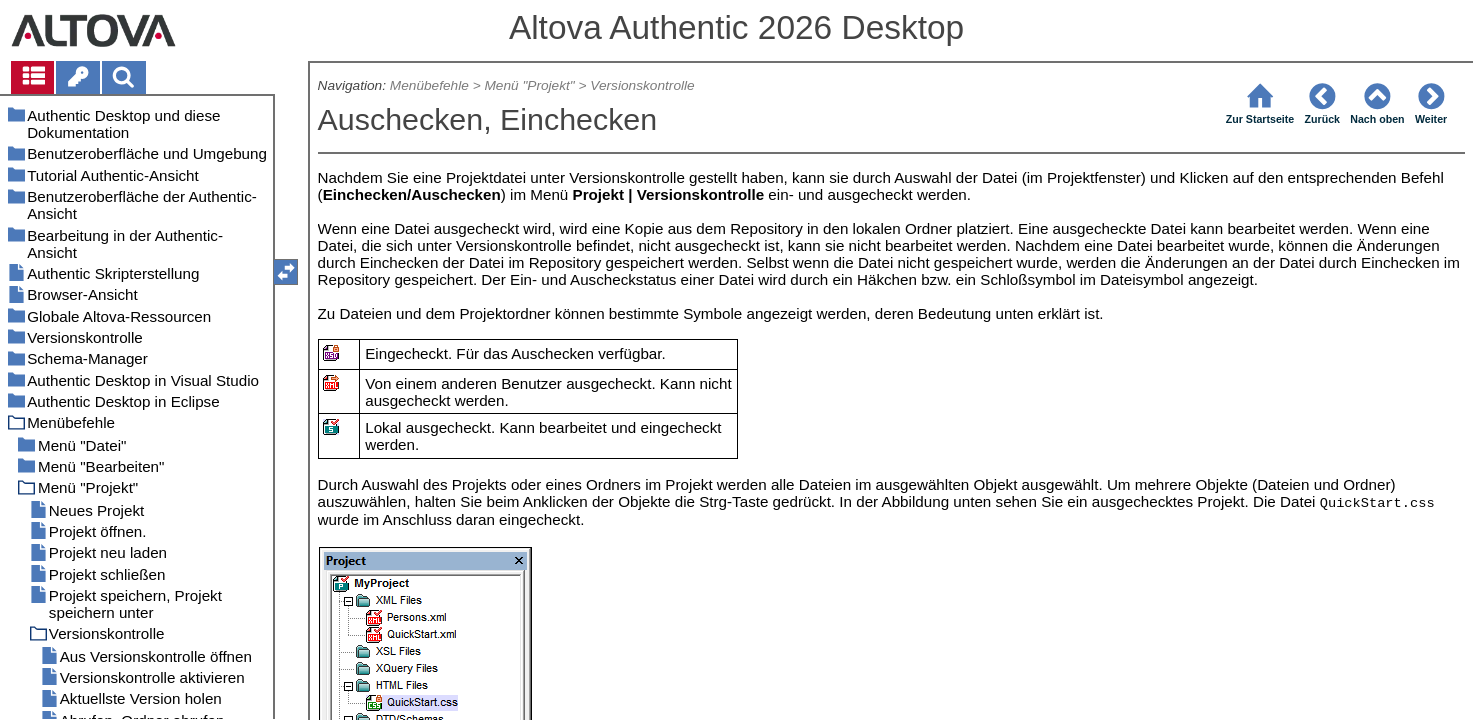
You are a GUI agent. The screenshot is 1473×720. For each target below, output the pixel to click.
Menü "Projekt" (529, 85)
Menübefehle (429, 85)
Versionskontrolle (642, 85)
